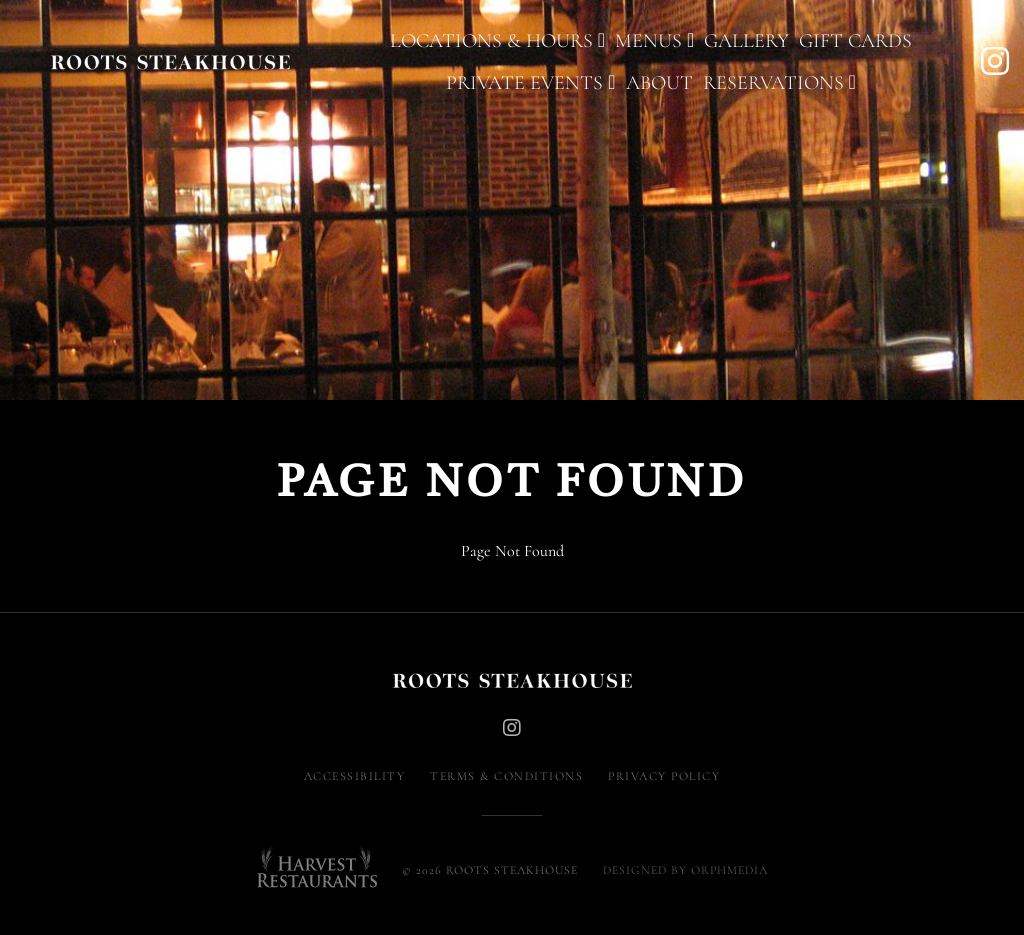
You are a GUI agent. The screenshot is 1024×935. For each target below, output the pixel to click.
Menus (654, 41)
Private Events (530, 83)
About (659, 83)
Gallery (746, 41)
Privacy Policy (664, 776)
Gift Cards (855, 41)
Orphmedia (729, 870)
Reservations (779, 83)
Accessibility (355, 776)
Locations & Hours (497, 41)
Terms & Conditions (506, 776)
